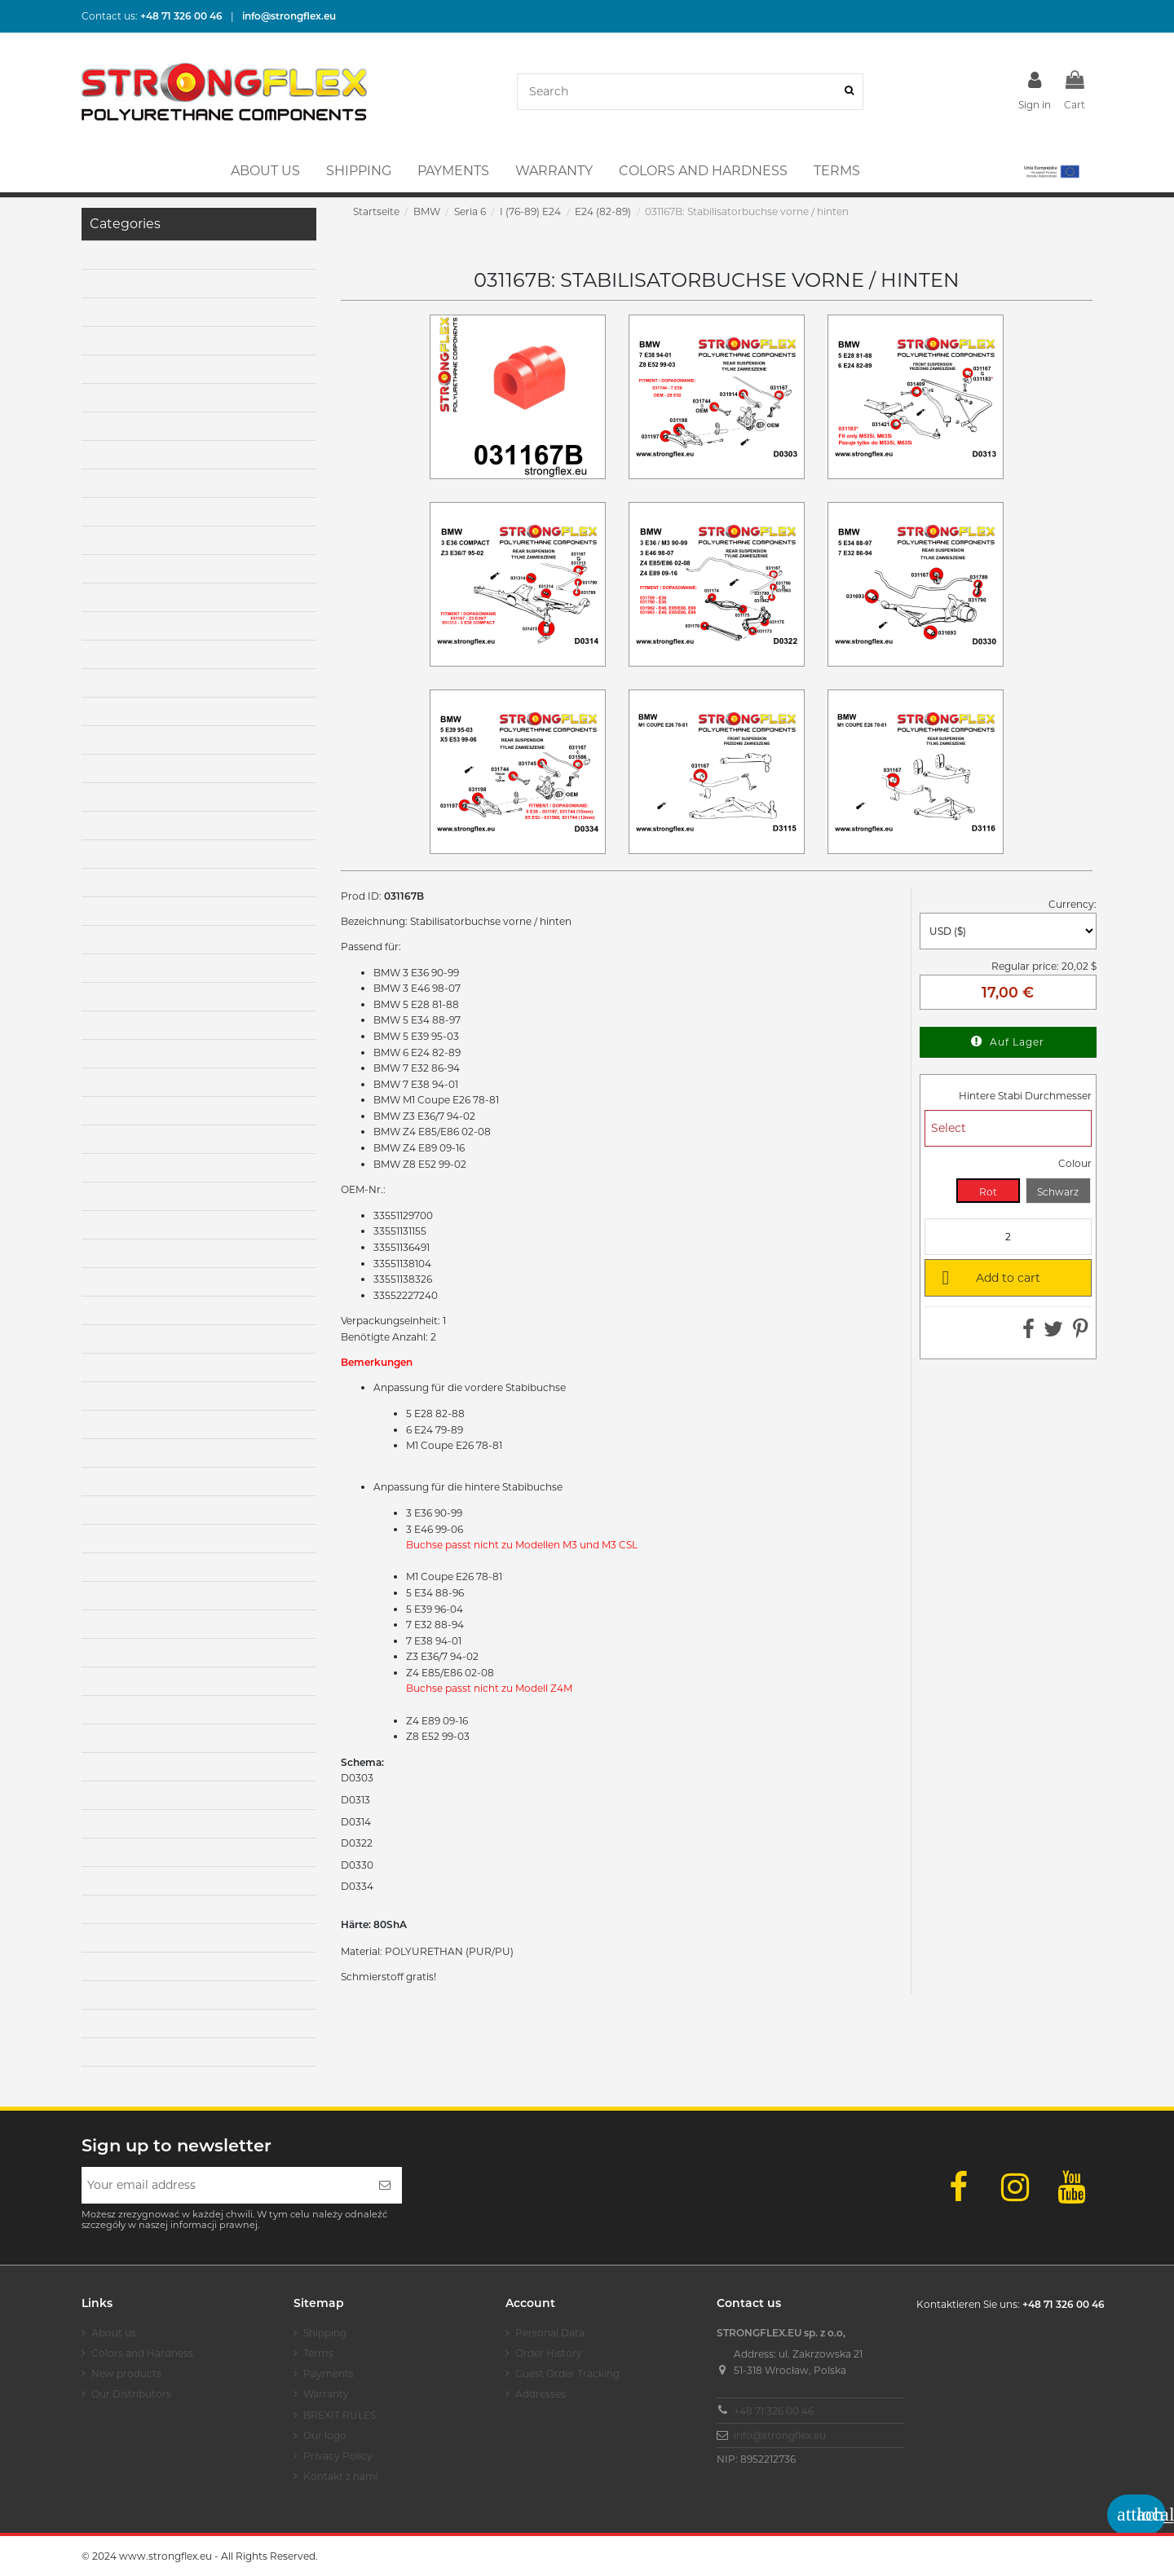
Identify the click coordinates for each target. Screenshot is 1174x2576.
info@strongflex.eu (780, 2435)
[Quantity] (1008, 1236)
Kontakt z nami (340, 2476)
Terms (318, 2353)
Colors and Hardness (142, 2353)
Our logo (324, 2435)
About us (113, 2333)
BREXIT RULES (339, 2415)
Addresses (540, 2394)
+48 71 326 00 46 (774, 2411)
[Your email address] (225, 2185)
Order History (548, 2353)
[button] (1050, 171)
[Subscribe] (385, 2185)
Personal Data (550, 2333)
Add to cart (988, 1277)
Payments (328, 2373)
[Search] (849, 91)
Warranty (326, 2394)
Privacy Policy (338, 2456)
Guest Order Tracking (567, 2373)
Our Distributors (131, 2394)
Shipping (324, 2333)
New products (126, 2373)
